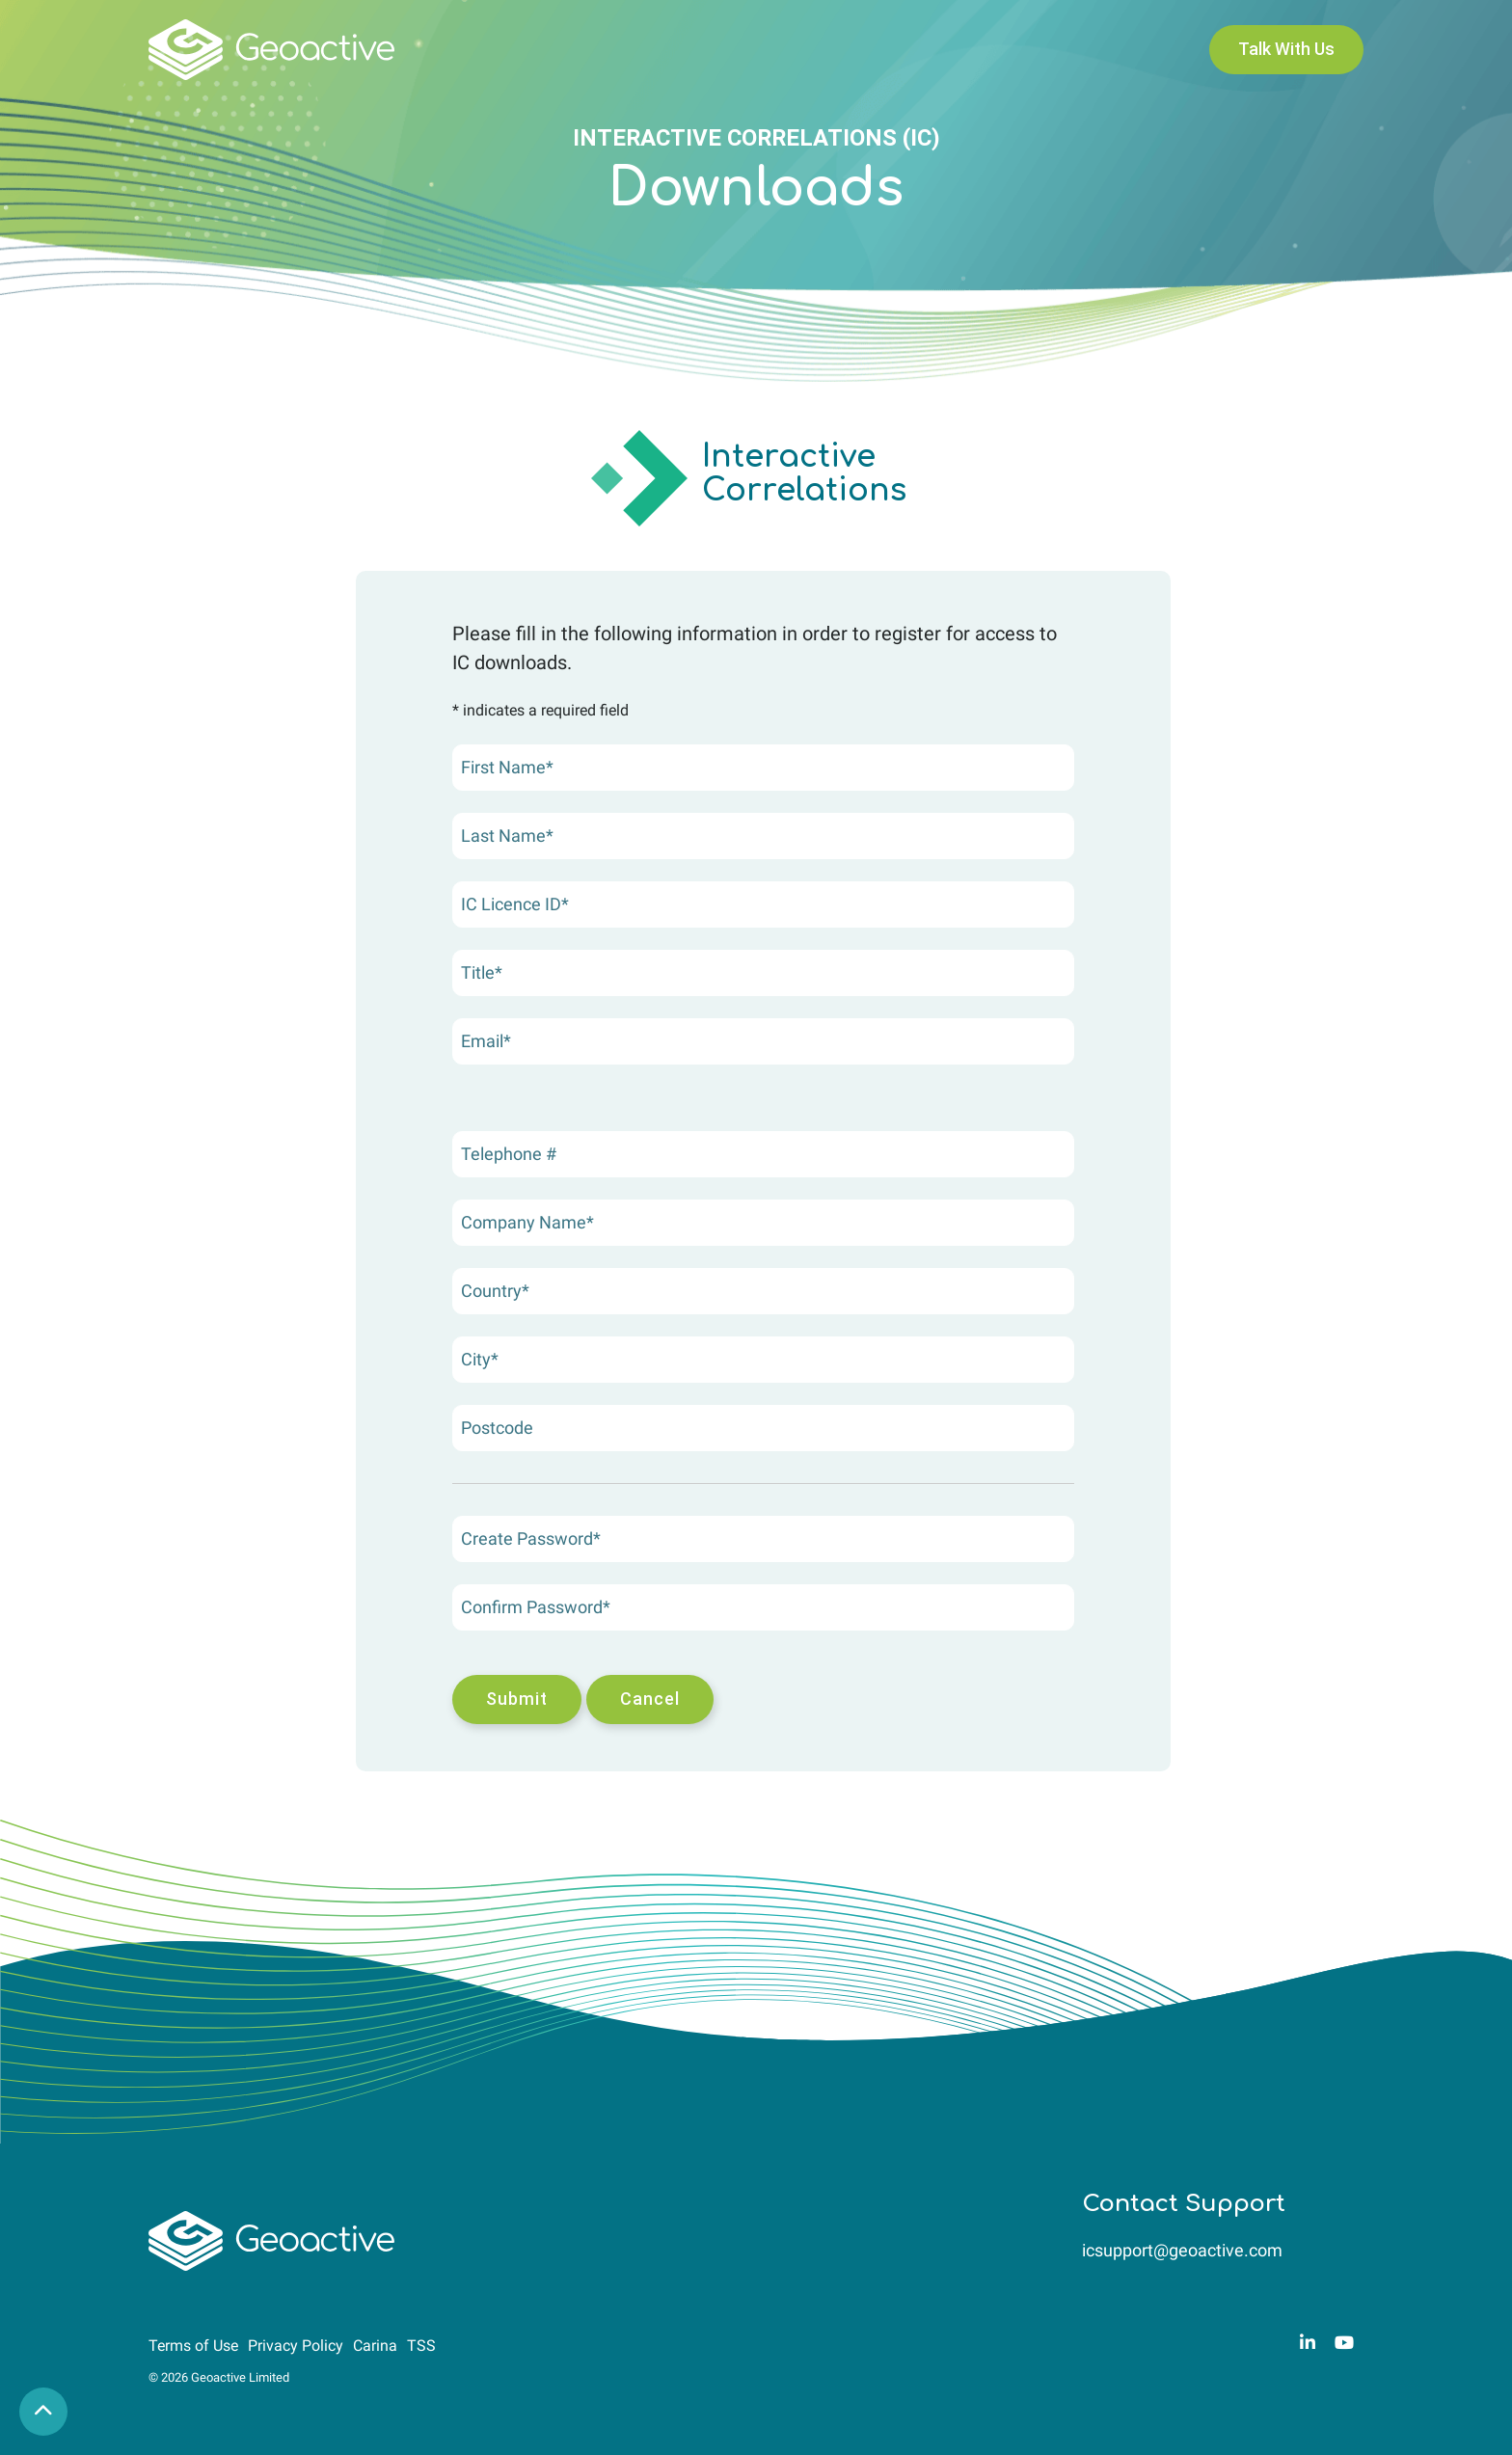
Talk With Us (1286, 49)
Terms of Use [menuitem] (193, 2345)
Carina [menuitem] (375, 2345)
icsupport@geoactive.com (1182, 2250)
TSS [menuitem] (421, 2345)
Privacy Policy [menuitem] (295, 2345)
